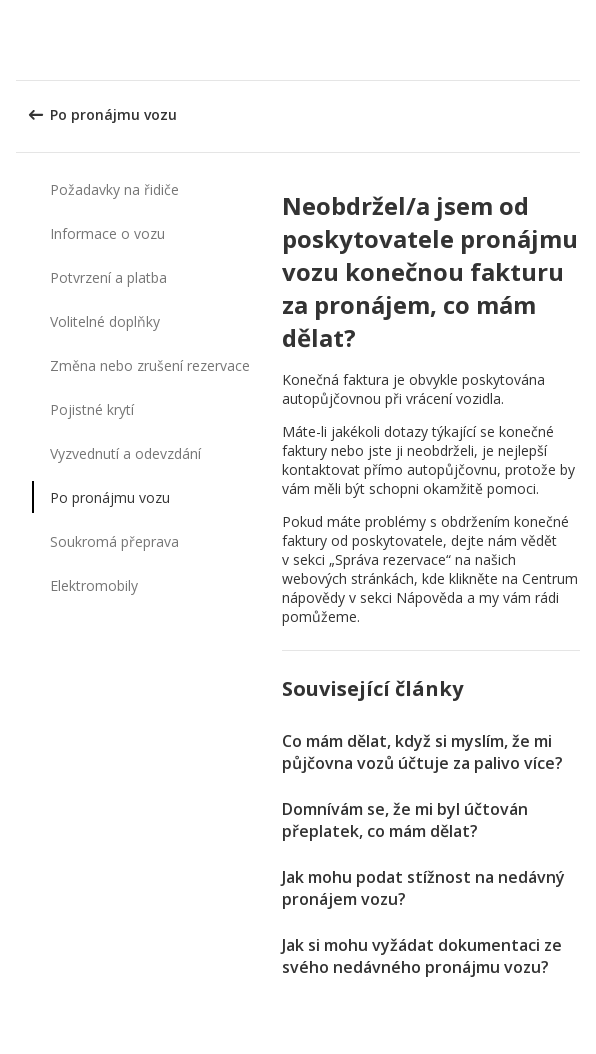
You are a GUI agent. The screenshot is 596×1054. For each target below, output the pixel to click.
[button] (574, 40)
